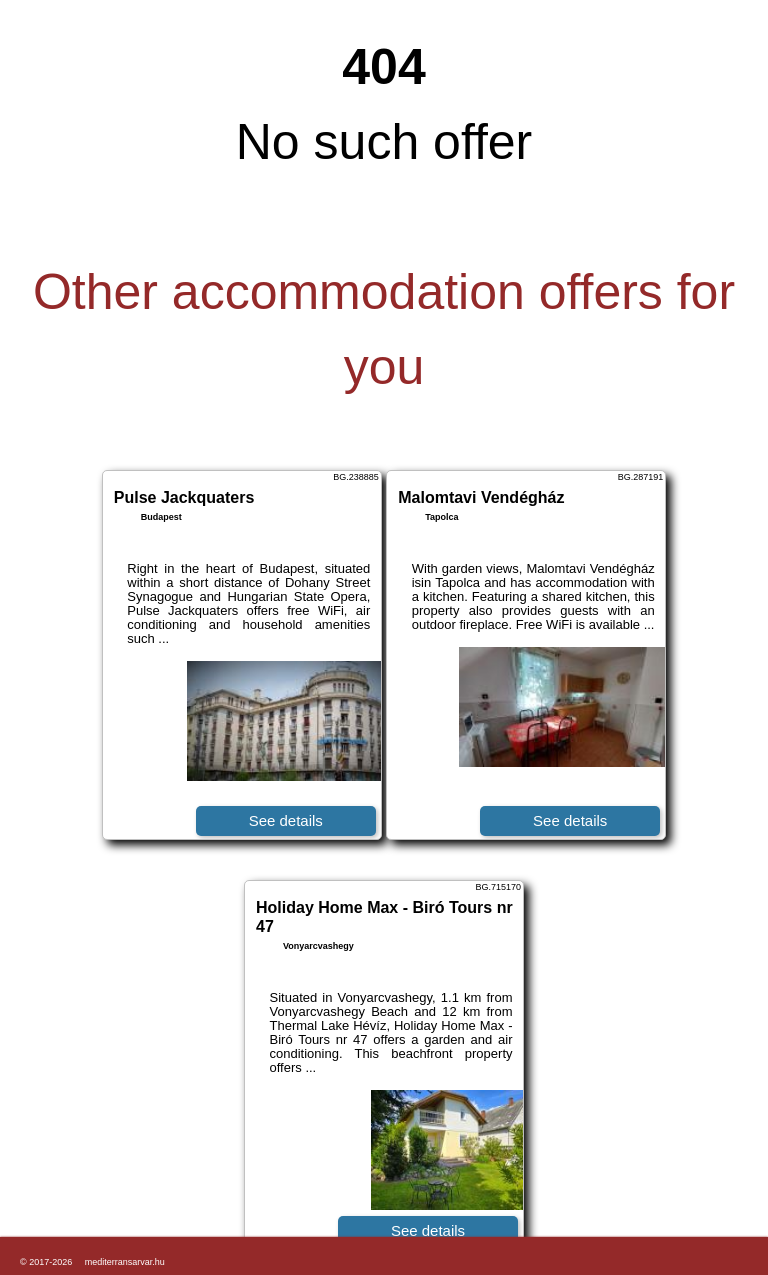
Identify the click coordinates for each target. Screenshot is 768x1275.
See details (286, 820)
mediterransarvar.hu (125, 1262)
